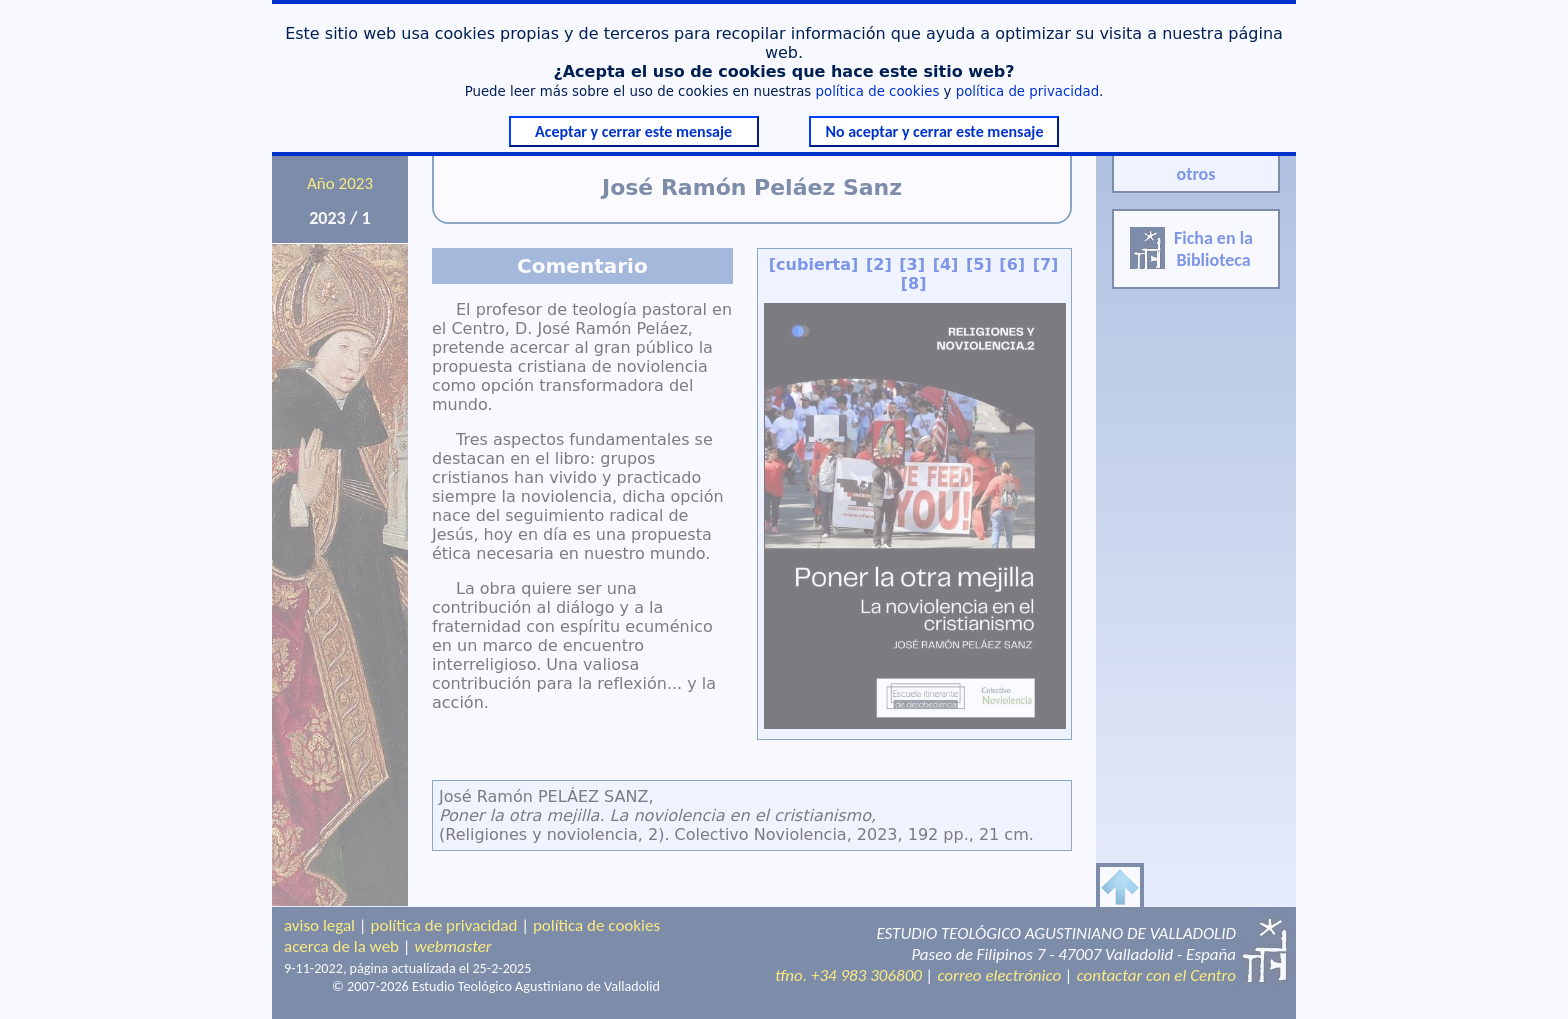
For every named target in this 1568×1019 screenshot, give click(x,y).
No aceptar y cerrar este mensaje (934, 131)
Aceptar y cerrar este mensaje (633, 131)
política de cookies (878, 91)
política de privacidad (1027, 91)
